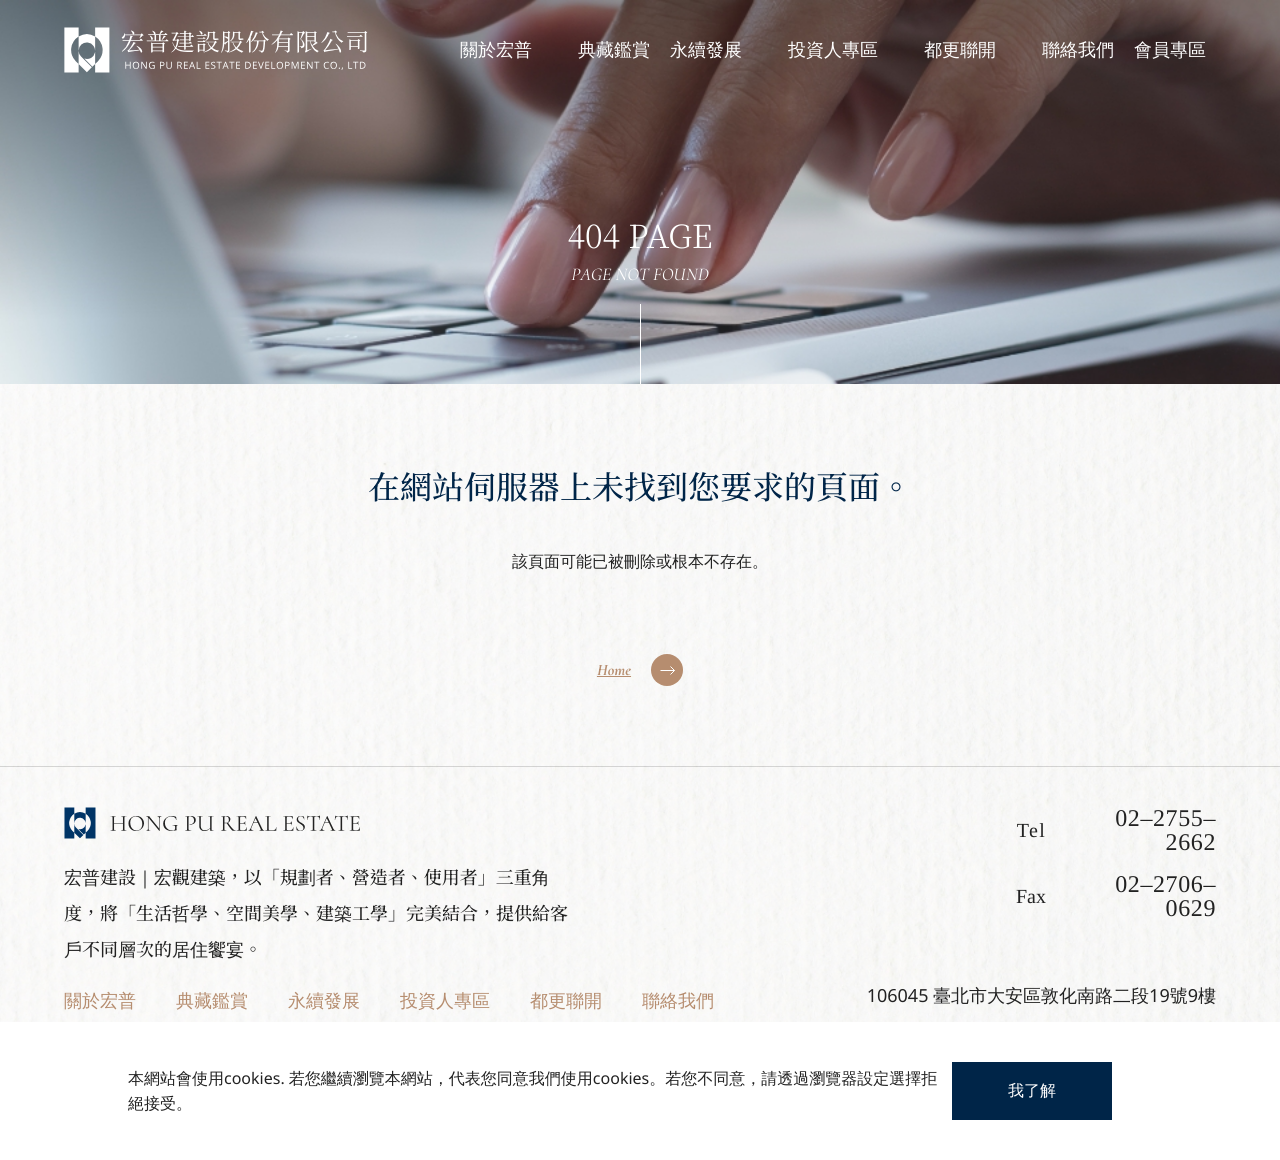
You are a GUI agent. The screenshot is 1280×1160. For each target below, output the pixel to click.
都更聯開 (566, 1001)
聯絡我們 (678, 1001)
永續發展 (324, 1001)
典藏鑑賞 (212, 1001)
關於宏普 (100, 1001)
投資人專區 (445, 1001)
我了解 (1032, 1090)
